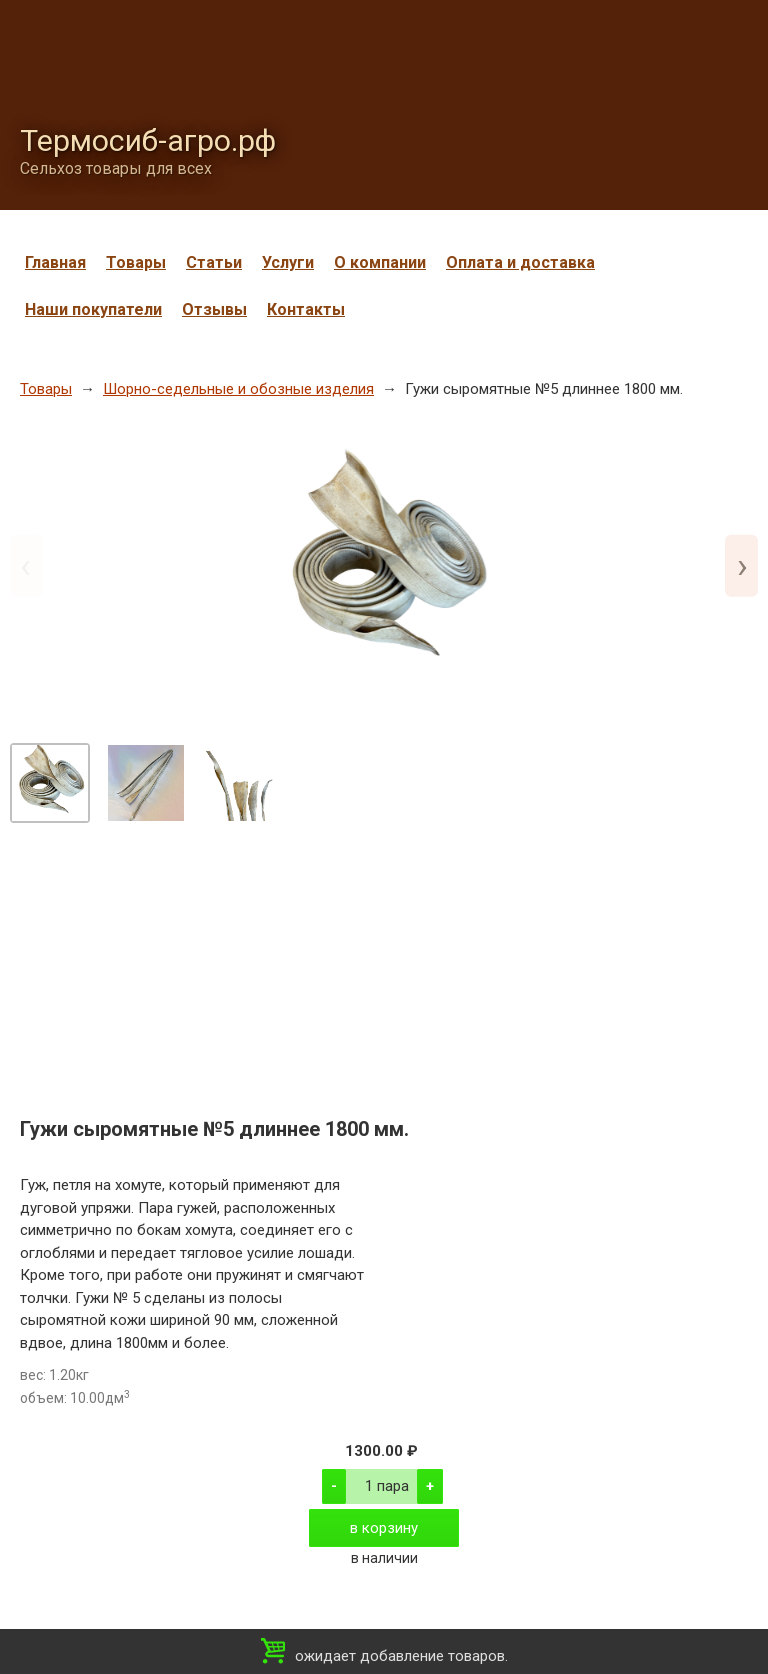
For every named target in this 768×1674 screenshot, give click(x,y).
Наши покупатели (93, 309)
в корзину (384, 1528)
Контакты (306, 309)
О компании (380, 262)
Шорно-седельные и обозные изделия (238, 389)
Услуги (288, 262)
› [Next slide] (742, 565)
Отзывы (214, 309)
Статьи (214, 262)
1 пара (387, 1486)
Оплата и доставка (520, 262)
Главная (55, 262)
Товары (136, 262)
